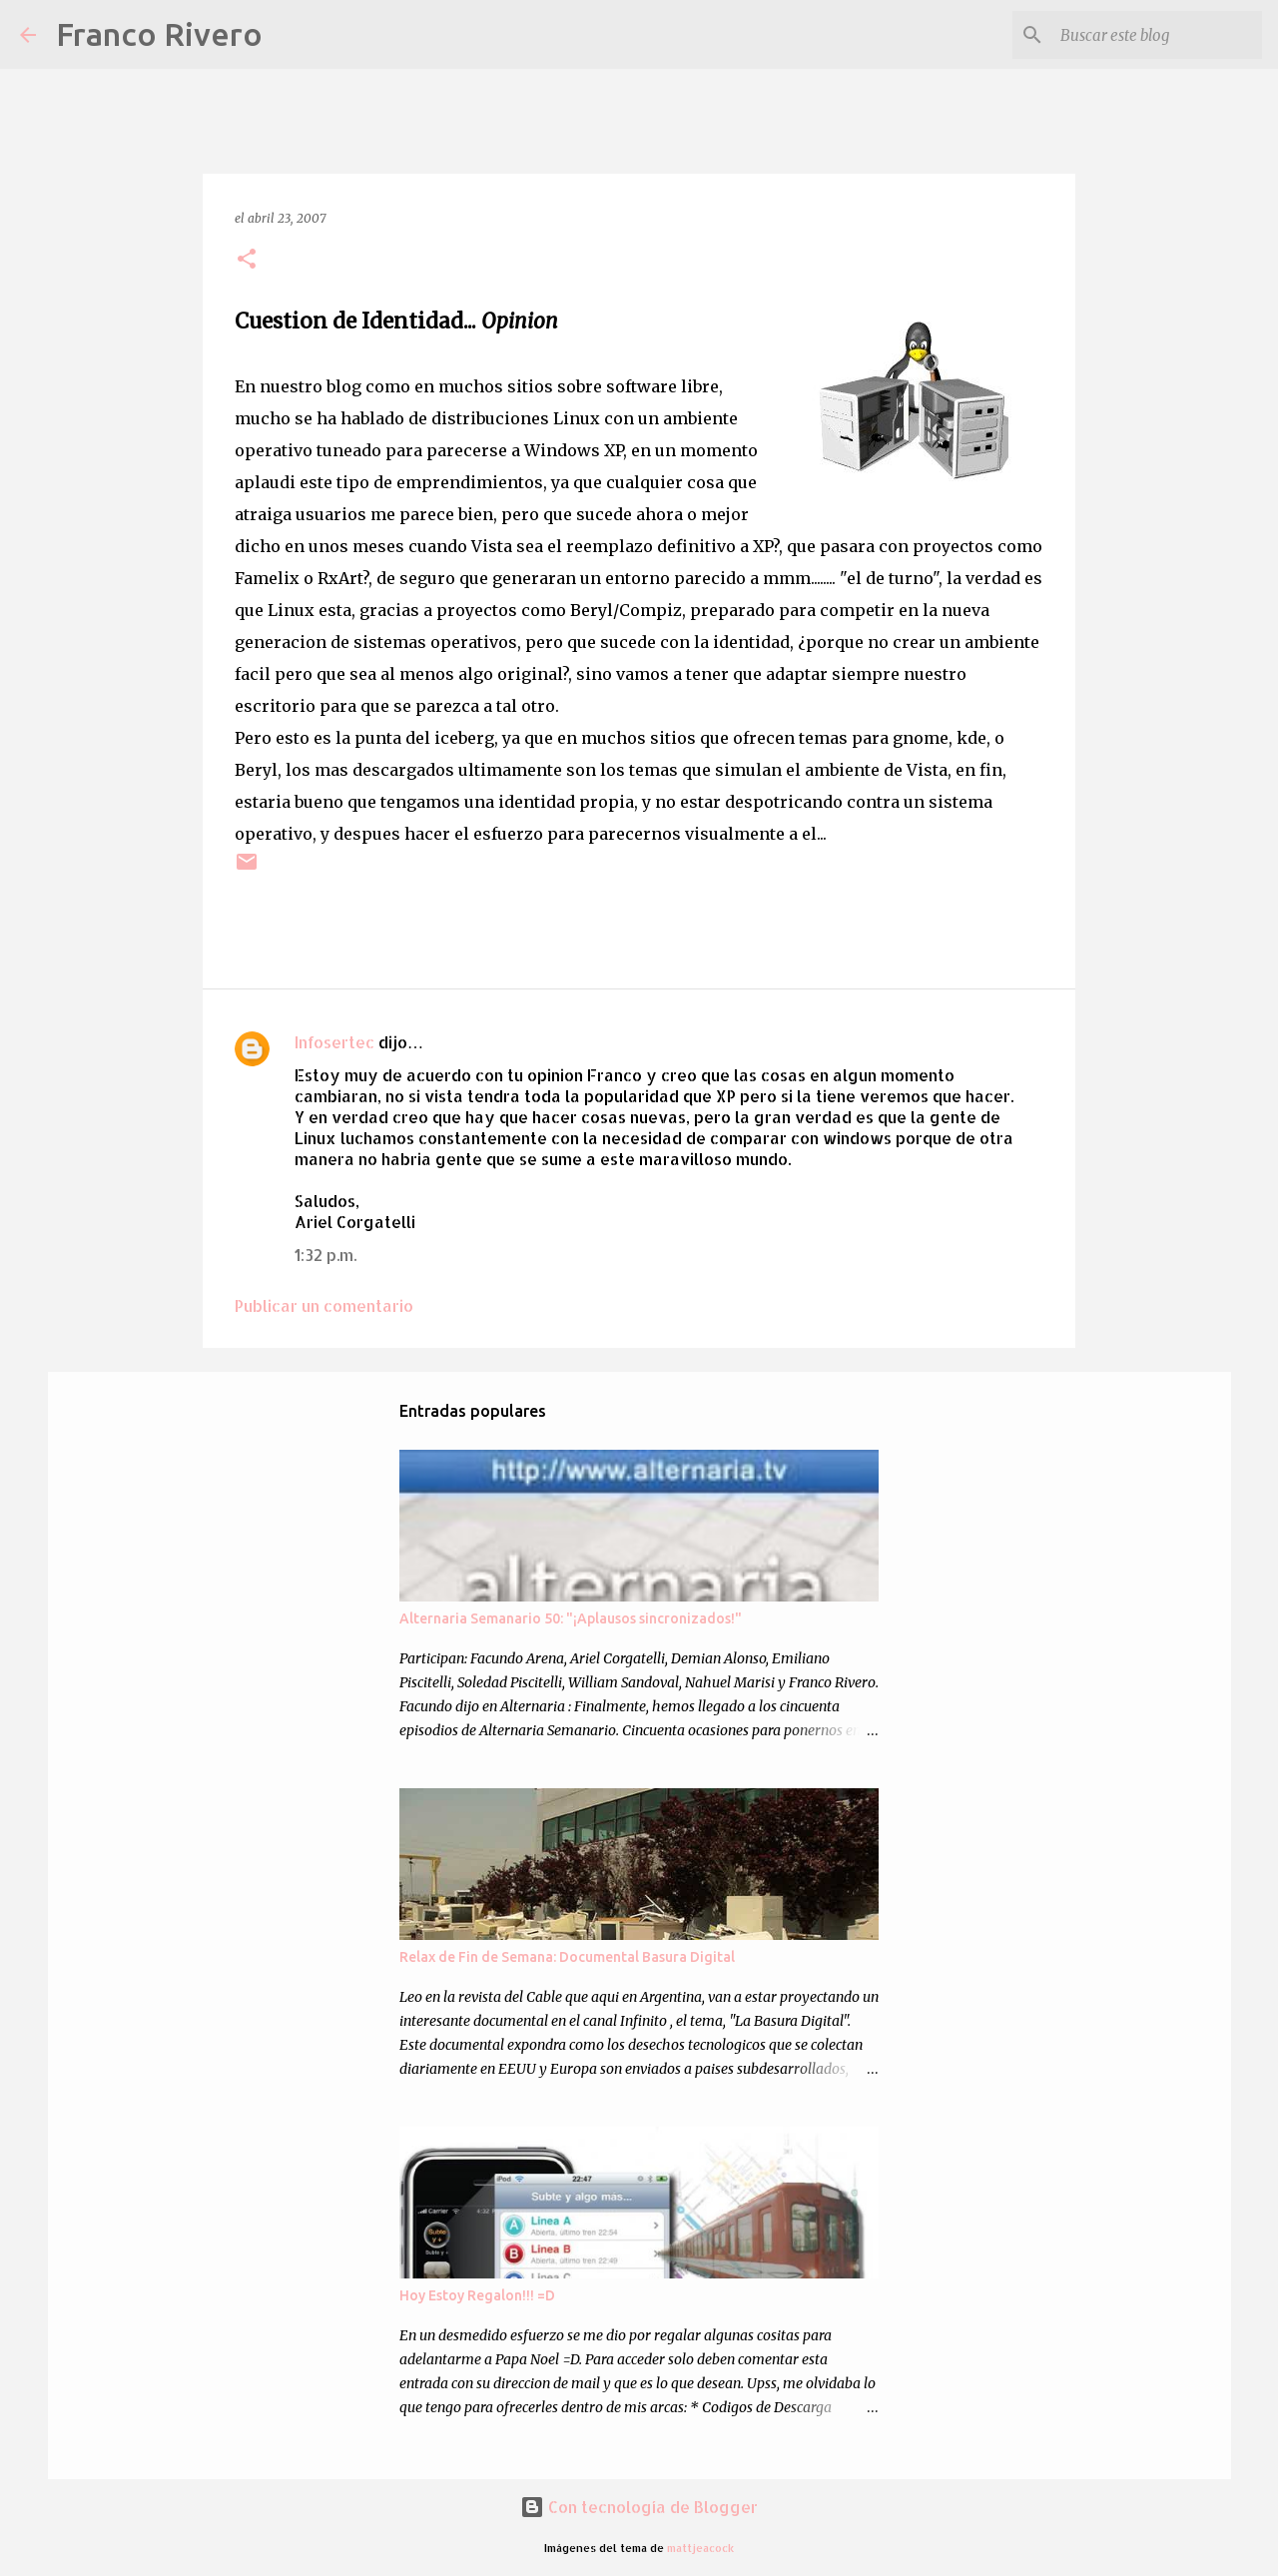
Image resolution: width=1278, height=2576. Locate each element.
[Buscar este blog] (1157, 35)
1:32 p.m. (325, 1254)
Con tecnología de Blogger (639, 2506)
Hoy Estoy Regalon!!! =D (477, 2295)
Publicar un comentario (324, 1305)
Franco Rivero (159, 34)
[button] (247, 260)
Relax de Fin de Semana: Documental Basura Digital (567, 1957)
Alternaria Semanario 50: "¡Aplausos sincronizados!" (570, 1618)
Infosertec (334, 1041)
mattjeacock (700, 2547)
